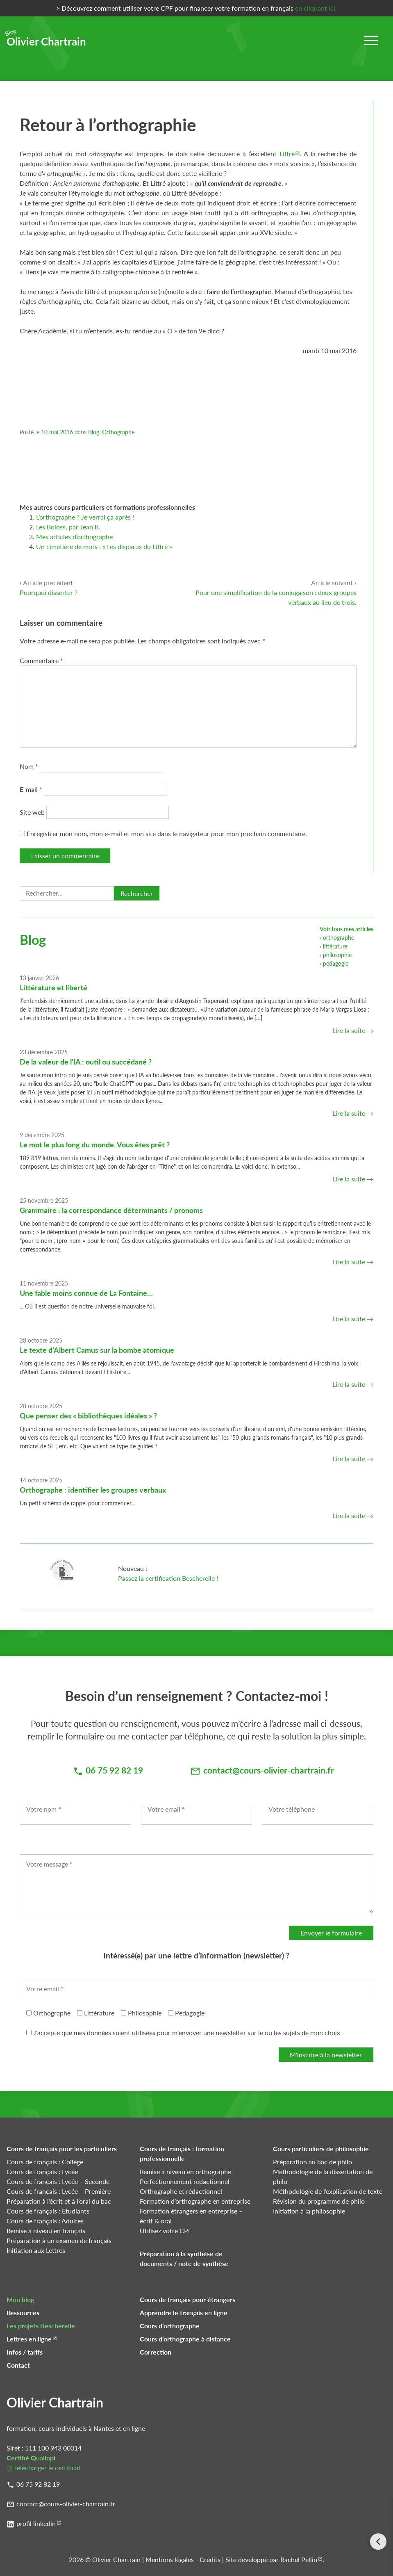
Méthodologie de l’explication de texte (327, 2191)
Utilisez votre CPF (166, 2230)
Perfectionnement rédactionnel (184, 2181)
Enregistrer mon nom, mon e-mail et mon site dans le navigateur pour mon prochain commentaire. (167, 833)
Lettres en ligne (29, 2339)
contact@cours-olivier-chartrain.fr (65, 2504)
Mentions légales (169, 2559)
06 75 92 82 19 (38, 2484)
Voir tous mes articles (346, 929)
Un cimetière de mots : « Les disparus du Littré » (104, 546)
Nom (29, 766)
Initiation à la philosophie (309, 2211)
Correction (155, 2352)
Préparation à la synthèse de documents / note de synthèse (184, 2258)
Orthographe (118, 432)
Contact (18, 2365)
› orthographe (337, 937)
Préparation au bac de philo (312, 2162)
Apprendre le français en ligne (183, 2312)
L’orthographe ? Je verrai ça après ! (85, 517)
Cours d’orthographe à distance (185, 2339)
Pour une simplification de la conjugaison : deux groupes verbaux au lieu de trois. (276, 592)
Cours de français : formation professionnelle (182, 2153)
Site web (32, 812)
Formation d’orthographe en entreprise (195, 2201)
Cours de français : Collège (45, 2162)
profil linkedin (36, 2523)
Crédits (210, 2559)
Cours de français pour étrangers (187, 2299)
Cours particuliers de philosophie (321, 2148)
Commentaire (41, 660)
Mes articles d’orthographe (74, 536)
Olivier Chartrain (46, 39)
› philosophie (336, 954)
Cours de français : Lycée (42, 2171)
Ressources (23, 2312)
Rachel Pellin (298, 2559)
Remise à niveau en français (46, 2230)
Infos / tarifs (25, 2352)
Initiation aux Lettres (36, 2250)
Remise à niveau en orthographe (185, 2171)
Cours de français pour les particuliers (62, 2148)
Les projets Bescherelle (41, 2326)
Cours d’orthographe (170, 2326)
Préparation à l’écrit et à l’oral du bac (59, 2201)
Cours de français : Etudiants (48, 2211)
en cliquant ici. (316, 8)
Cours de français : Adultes (45, 2221)
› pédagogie (334, 963)
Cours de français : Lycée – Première (59, 2191)
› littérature (334, 946)
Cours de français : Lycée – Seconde (58, 2181)
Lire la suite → (352, 1030)
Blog (93, 432)
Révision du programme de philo (319, 2201)
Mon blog (20, 2299)
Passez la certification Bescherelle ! (168, 1578)
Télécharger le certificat (47, 2467)
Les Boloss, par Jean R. (68, 527)
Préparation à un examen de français (59, 2240)
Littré (287, 153)
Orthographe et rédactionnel (181, 2191)
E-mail (31, 789)
